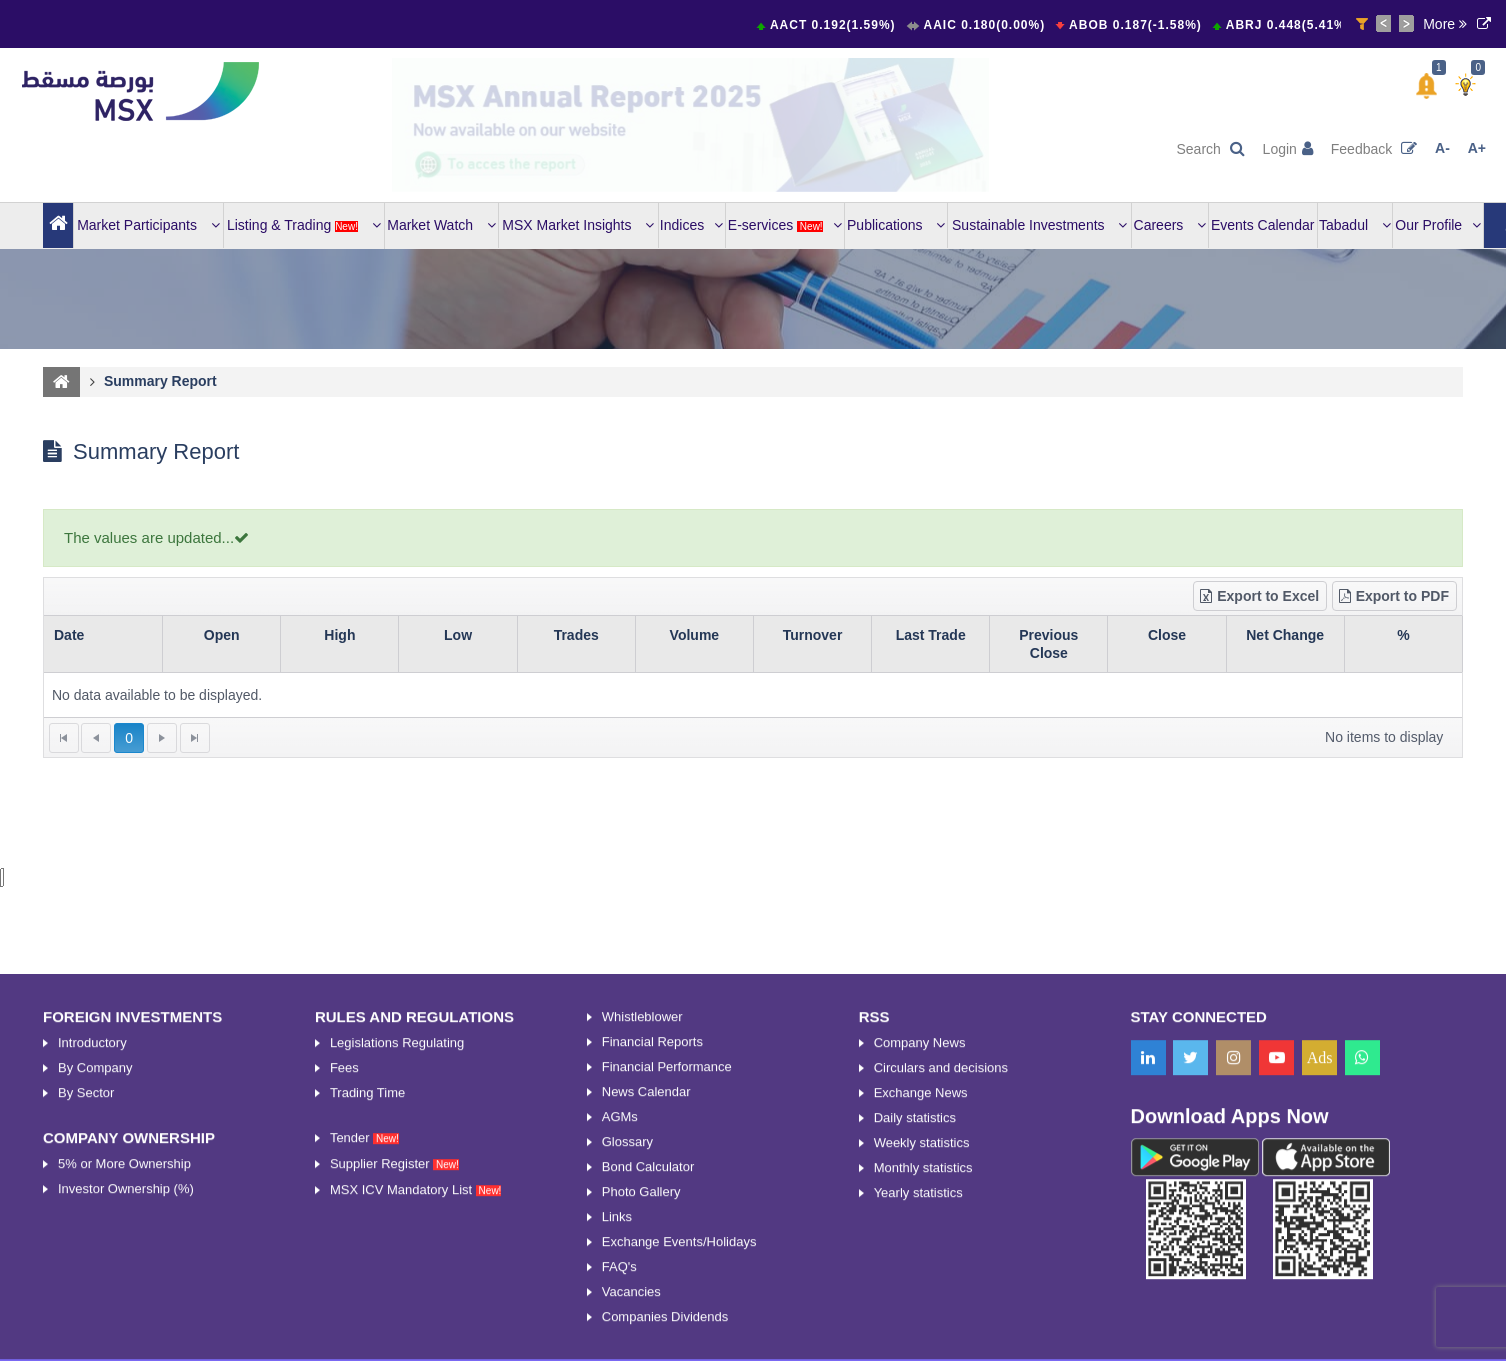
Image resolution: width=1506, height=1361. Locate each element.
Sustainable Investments (1039, 225)
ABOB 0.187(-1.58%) (1139, 25)
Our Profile (1438, 225)
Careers (1170, 225)
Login (1288, 149)
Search (1210, 149)
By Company (95, 1282)
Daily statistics (915, 1332)
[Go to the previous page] (96, 738)
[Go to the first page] (64, 738)
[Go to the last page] (195, 738)
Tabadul (1355, 225)
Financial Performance (667, 1281)
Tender (364, 1352)
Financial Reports (652, 1256)
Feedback (1374, 149)
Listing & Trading (304, 225)
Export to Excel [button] (1258, 596)
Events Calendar (1263, 225)
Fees (344, 1282)
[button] (1426, 86)
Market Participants (148, 225)
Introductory (92, 1257)
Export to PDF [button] (1393, 596)
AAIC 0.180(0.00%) (987, 25)
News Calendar (646, 1306)
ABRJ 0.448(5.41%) (1292, 25)
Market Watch (441, 225)
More (1445, 24)
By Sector (86, 1307)
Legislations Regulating (397, 1257)
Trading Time (367, 1307)
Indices (691, 225)
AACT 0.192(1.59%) (837, 25)
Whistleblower (642, 1231)
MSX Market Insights (578, 225)
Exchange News (921, 1307)
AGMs (620, 1331)
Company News (920, 1257)
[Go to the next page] (162, 738)
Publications (896, 225)
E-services (785, 225)
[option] (691, 125)
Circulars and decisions (941, 1282)
